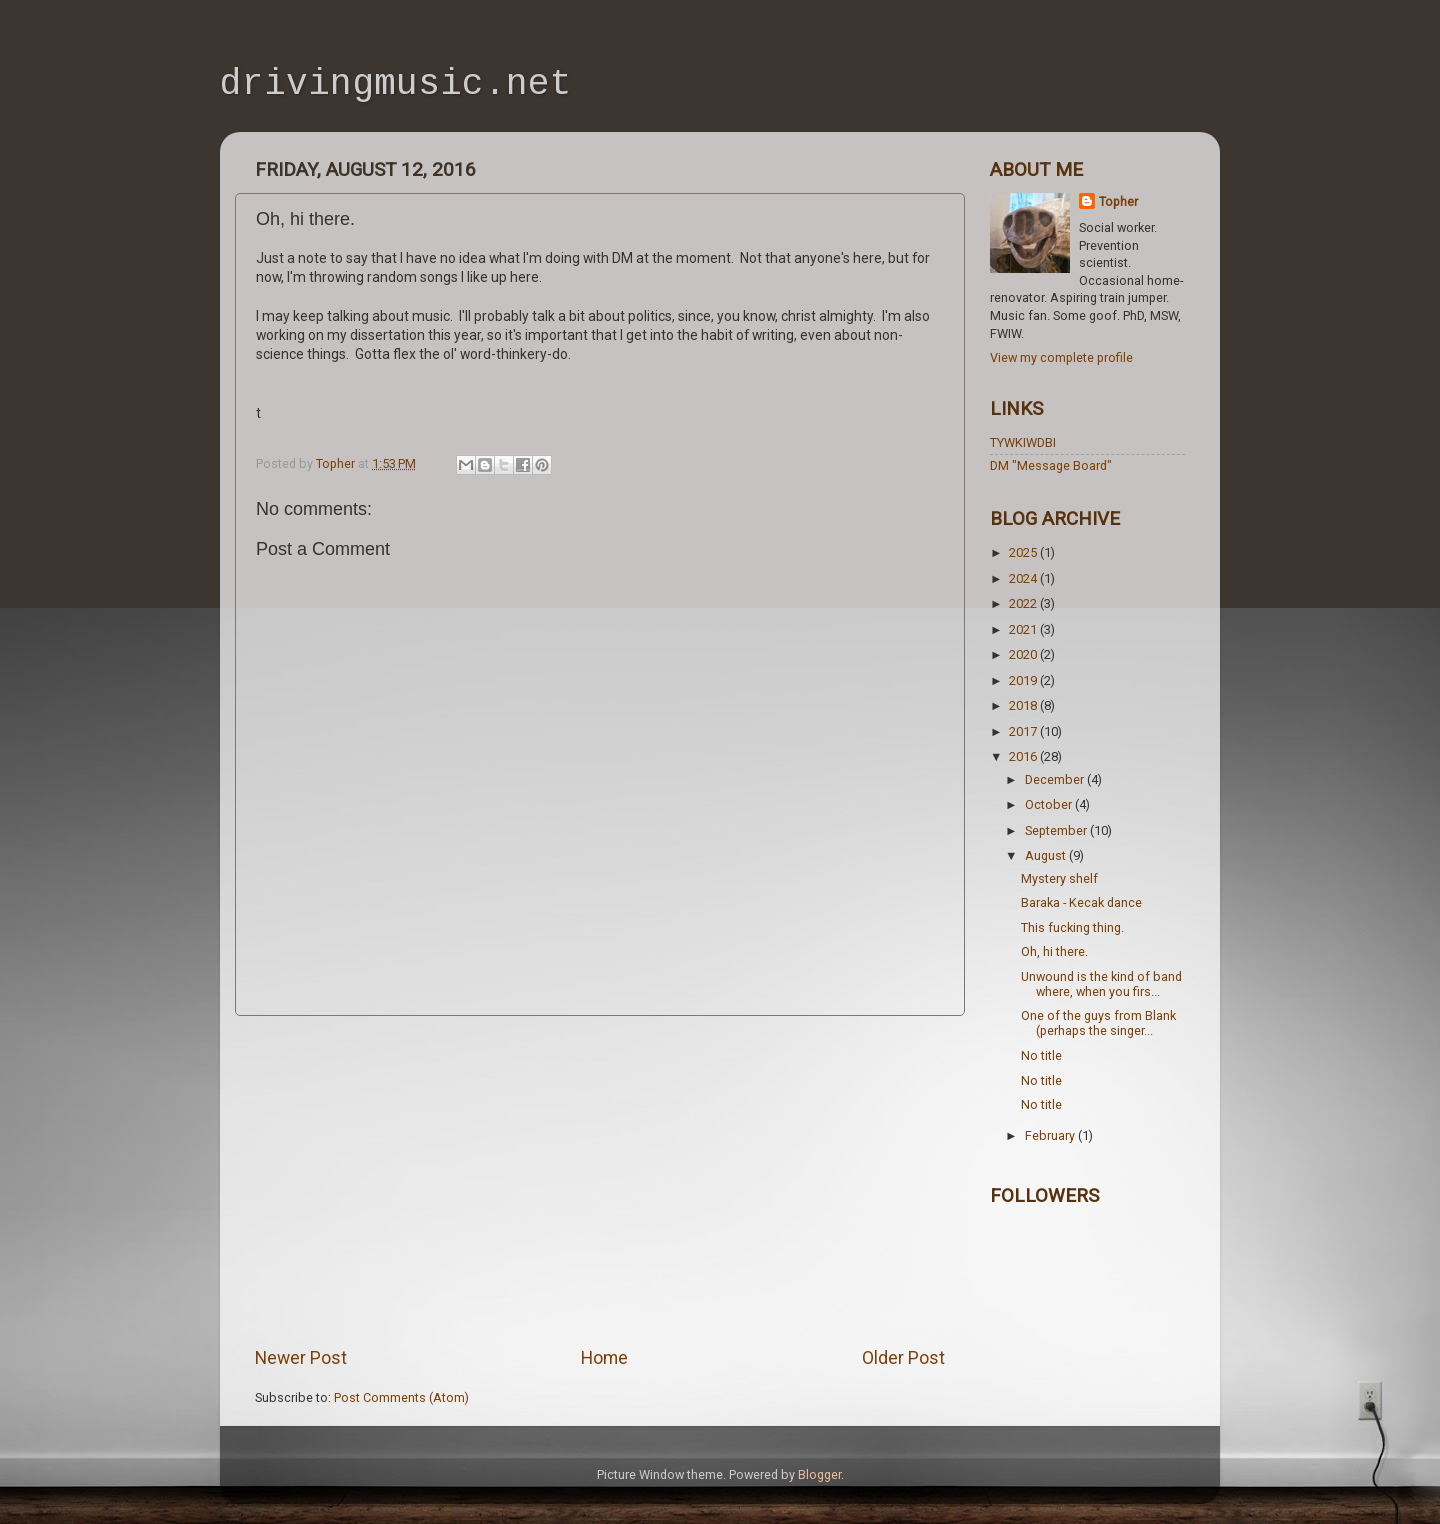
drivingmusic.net (396, 86)
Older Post (903, 1358)
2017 (1024, 731)
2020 (1024, 654)
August (1047, 855)
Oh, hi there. (1054, 951)
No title (1041, 1055)
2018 (1024, 705)
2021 (1024, 629)
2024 (1024, 578)
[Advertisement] (600, 1181)
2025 (1024, 552)
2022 (1024, 603)
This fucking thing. (1072, 927)
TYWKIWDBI (1023, 442)
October (1050, 804)
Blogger (819, 1474)
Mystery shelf (1059, 878)
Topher (1118, 201)
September (1057, 830)
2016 (1024, 756)
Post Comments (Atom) (401, 1397)
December (1056, 779)
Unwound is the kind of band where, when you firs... (1101, 984)
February (1051, 1135)
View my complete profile (1061, 357)
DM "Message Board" (1051, 465)
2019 (1024, 680)
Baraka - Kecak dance (1081, 902)
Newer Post (301, 1358)
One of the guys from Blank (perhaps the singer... (1098, 1023)
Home (604, 1358)
